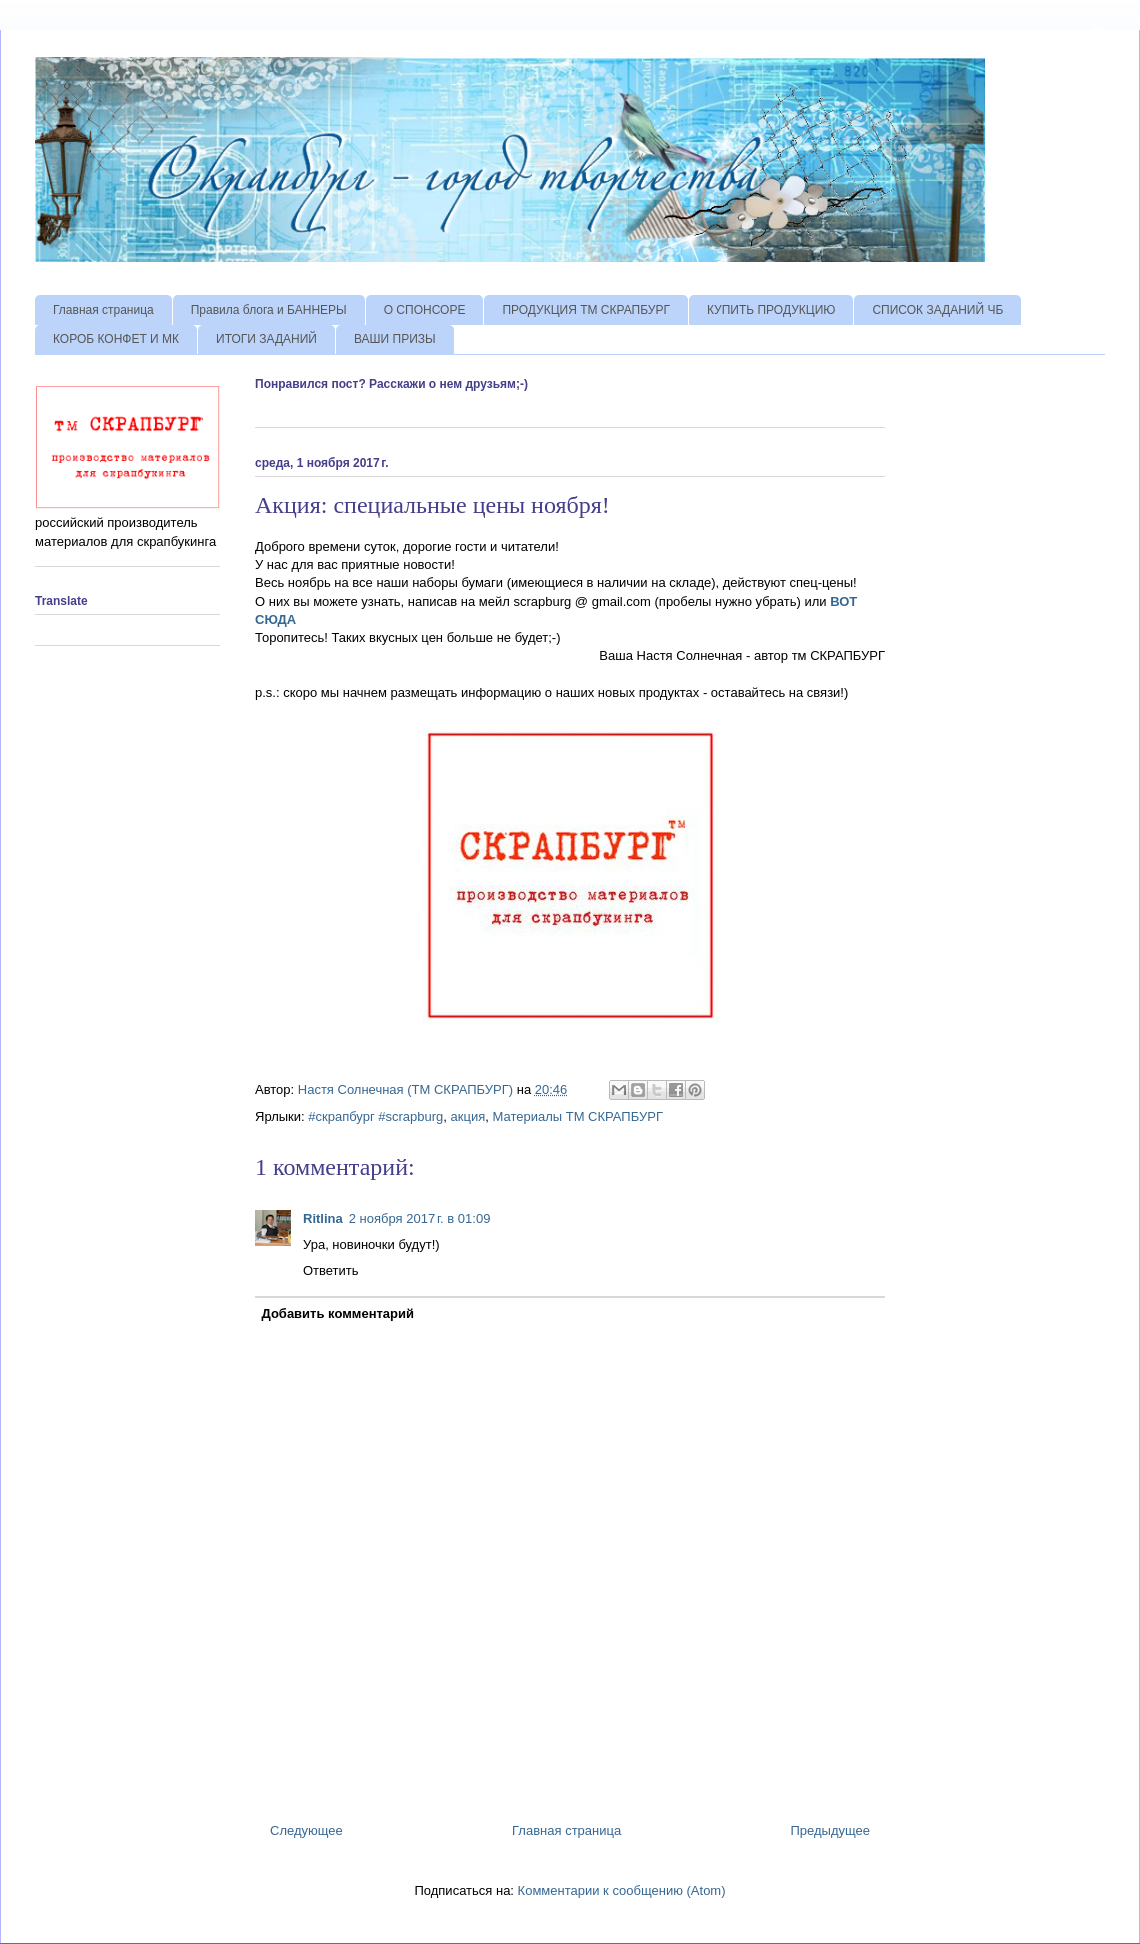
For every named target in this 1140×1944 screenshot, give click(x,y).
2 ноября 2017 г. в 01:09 (420, 1218)
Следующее (306, 1830)
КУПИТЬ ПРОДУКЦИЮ (771, 310)
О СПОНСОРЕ (425, 310)
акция (468, 1116)
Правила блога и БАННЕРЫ (269, 310)
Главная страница (103, 310)
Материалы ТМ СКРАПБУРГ (577, 1116)
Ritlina (323, 1218)
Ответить (331, 1270)
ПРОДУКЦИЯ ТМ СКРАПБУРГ (586, 310)
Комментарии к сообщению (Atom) (622, 1890)
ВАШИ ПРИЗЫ (395, 339)
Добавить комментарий (338, 1313)
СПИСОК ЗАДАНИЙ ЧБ (937, 310)
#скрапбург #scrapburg (375, 1116)
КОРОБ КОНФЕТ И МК (116, 339)
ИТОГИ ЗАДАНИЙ (266, 339)
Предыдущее (830, 1830)
